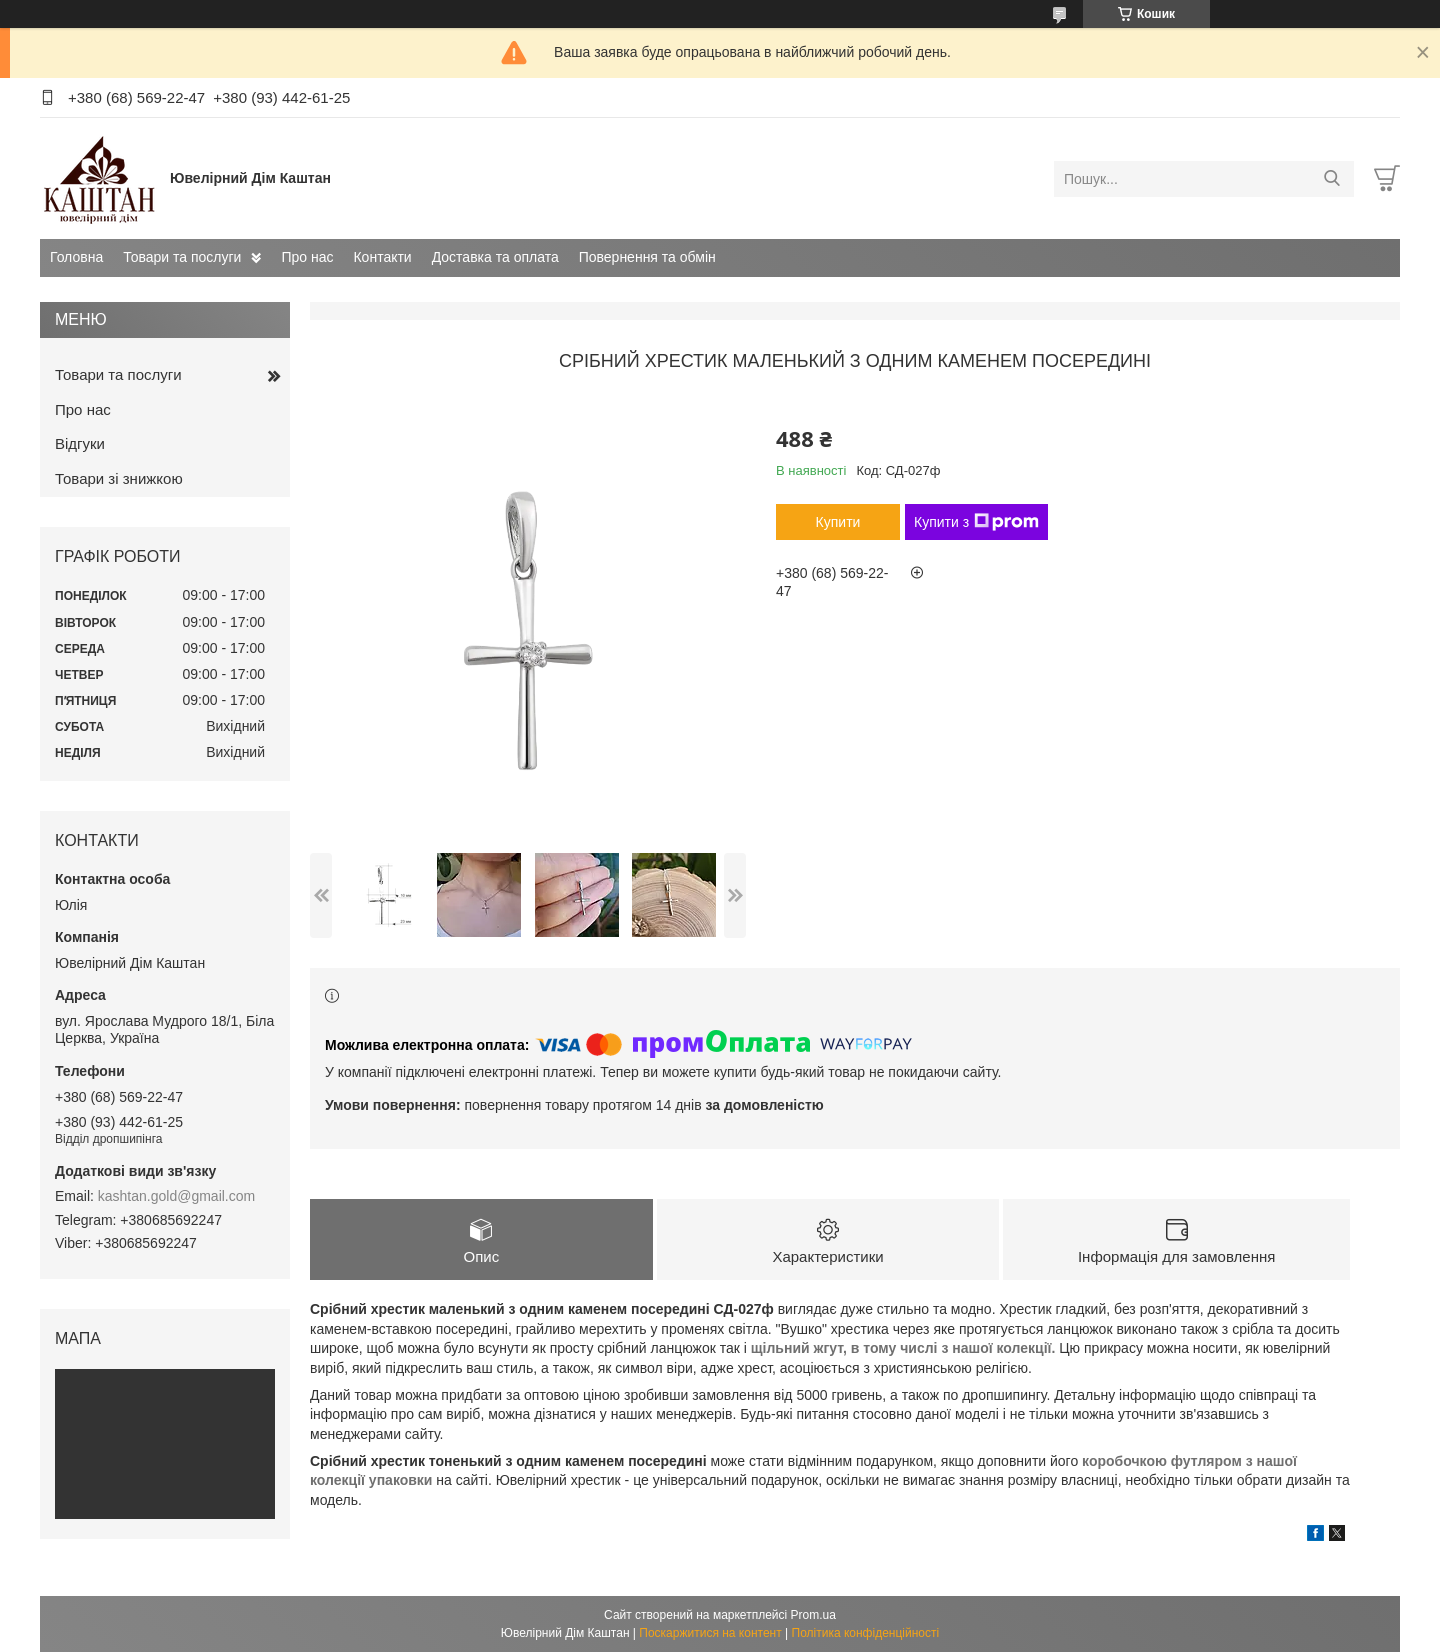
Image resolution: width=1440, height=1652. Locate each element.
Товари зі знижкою (119, 478)
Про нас (307, 257)
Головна (76, 257)
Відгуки (80, 443)
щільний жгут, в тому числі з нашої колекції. (905, 1348)
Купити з (976, 522)
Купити (838, 522)
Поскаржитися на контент (710, 1633)
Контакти (382, 257)
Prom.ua (813, 1615)
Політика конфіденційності (866, 1633)
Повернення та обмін (647, 257)
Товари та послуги (182, 257)
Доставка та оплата (495, 257)
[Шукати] (1331, 179)
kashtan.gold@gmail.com (176, 1196)
